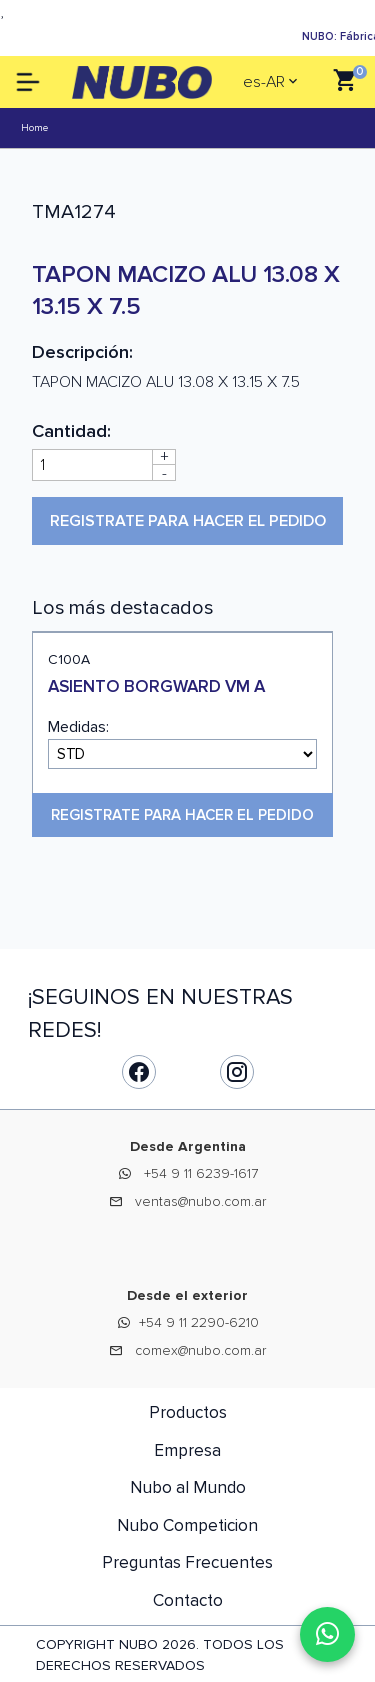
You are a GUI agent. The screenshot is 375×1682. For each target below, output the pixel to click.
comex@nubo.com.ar (200, 1350)
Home (34, 128)
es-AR (264, 82)
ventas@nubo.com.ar (200, 1201)
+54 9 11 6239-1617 (201, 1173)
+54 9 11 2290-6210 (199, 1322)
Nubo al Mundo (188, 1487)
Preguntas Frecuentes (187, 1562)
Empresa (187, 1450)
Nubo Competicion (187, 1525)
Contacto (188, 1600)
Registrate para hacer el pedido (188, 521)
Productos (188, 1412)
